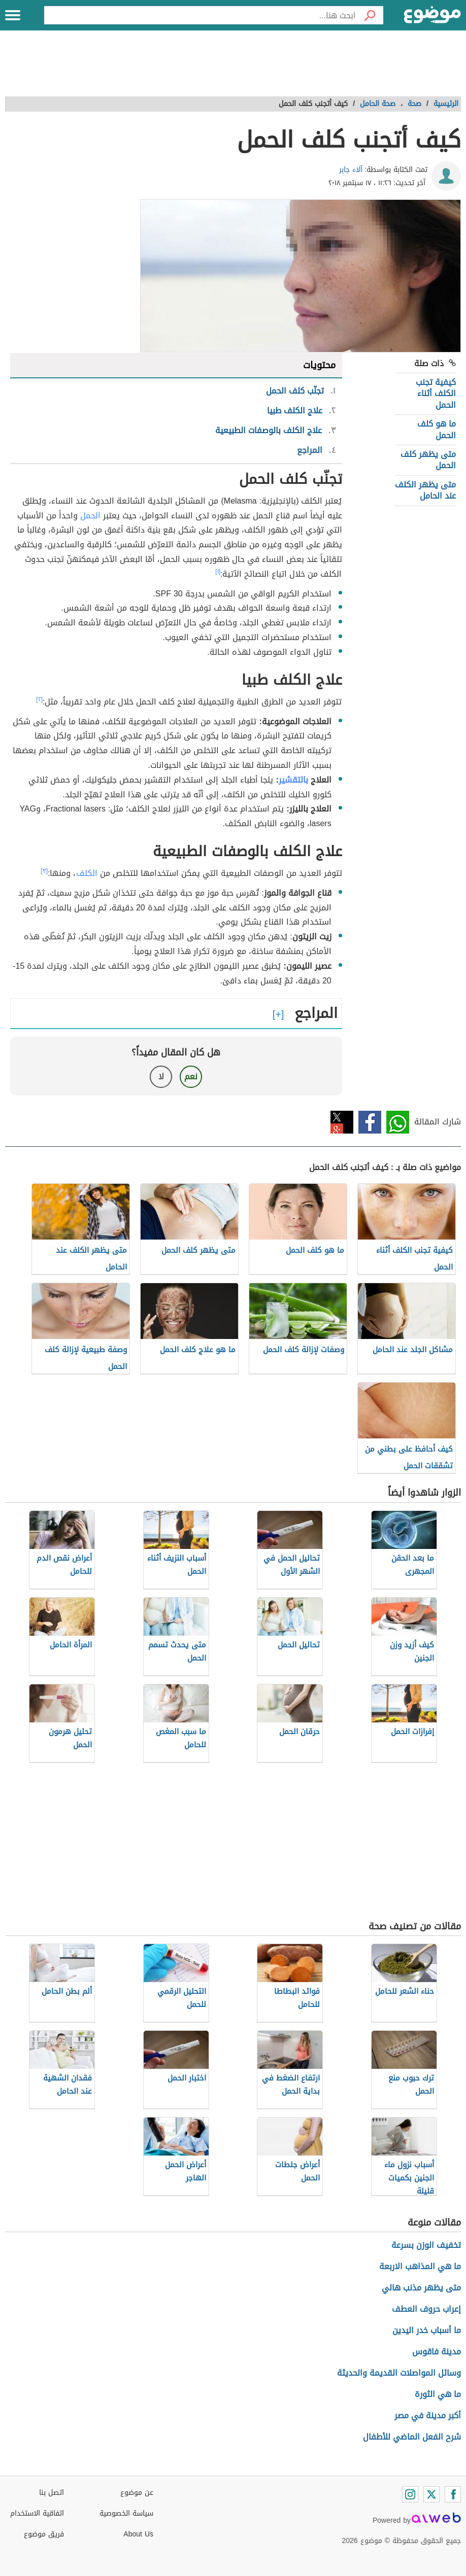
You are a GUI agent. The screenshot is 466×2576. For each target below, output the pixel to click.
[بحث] (369, 15)
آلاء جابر (350, 170)
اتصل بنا (51, 2492)
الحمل (90, 515)
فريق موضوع (44, 2534)
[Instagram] (410, 2494)
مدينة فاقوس (436, 2351)
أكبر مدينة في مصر (427, 2415)
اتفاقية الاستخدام (37, 2513)
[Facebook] (453, 2494)
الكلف (86, 873)
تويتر (341, 1122)
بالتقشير (293, 780)
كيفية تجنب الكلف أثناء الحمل (436, 393)
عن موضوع (136, 2492)
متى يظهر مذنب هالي (421, 2288)
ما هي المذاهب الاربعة (420, 2266)
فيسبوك (369, 1122)
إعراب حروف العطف (426, 2309)
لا (161, 1076)
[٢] (39, 699)
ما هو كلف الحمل (436, 429)
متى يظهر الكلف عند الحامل (425, 490)
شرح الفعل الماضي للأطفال (412, 2437)
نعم (190, 1076)
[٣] (44, 870)
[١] (217, 571)
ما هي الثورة (438, 2394)
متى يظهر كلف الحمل (428, 459)
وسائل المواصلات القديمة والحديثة (399, 2373)
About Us (138, 2534)
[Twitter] (431, 2494)
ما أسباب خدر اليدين (426, 2330)
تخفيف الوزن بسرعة (426, 2245)
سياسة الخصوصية (126, 2513)
